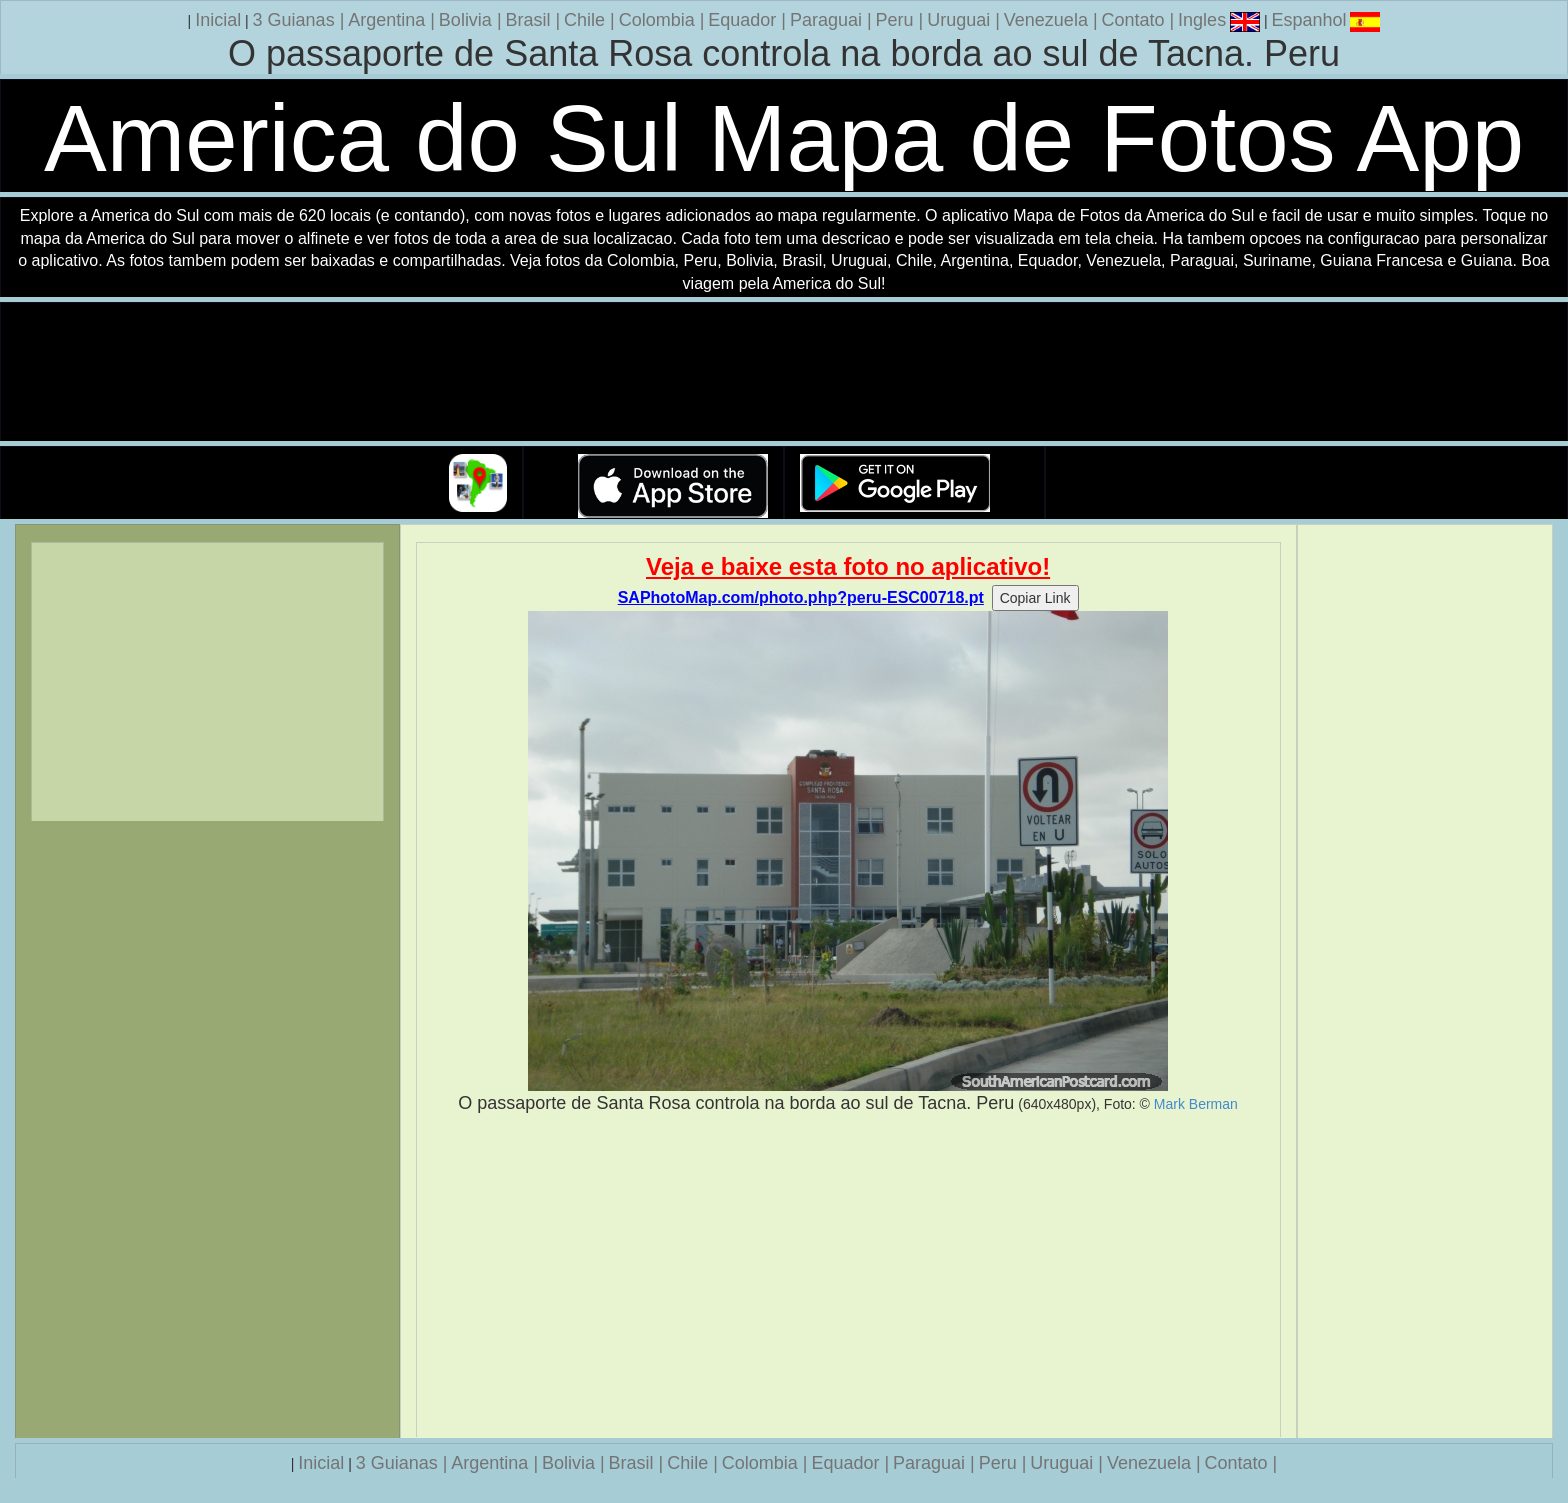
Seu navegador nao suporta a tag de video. (784, 372)
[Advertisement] (848, 1276)
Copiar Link (1035, 598)
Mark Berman (1196, 1104)
